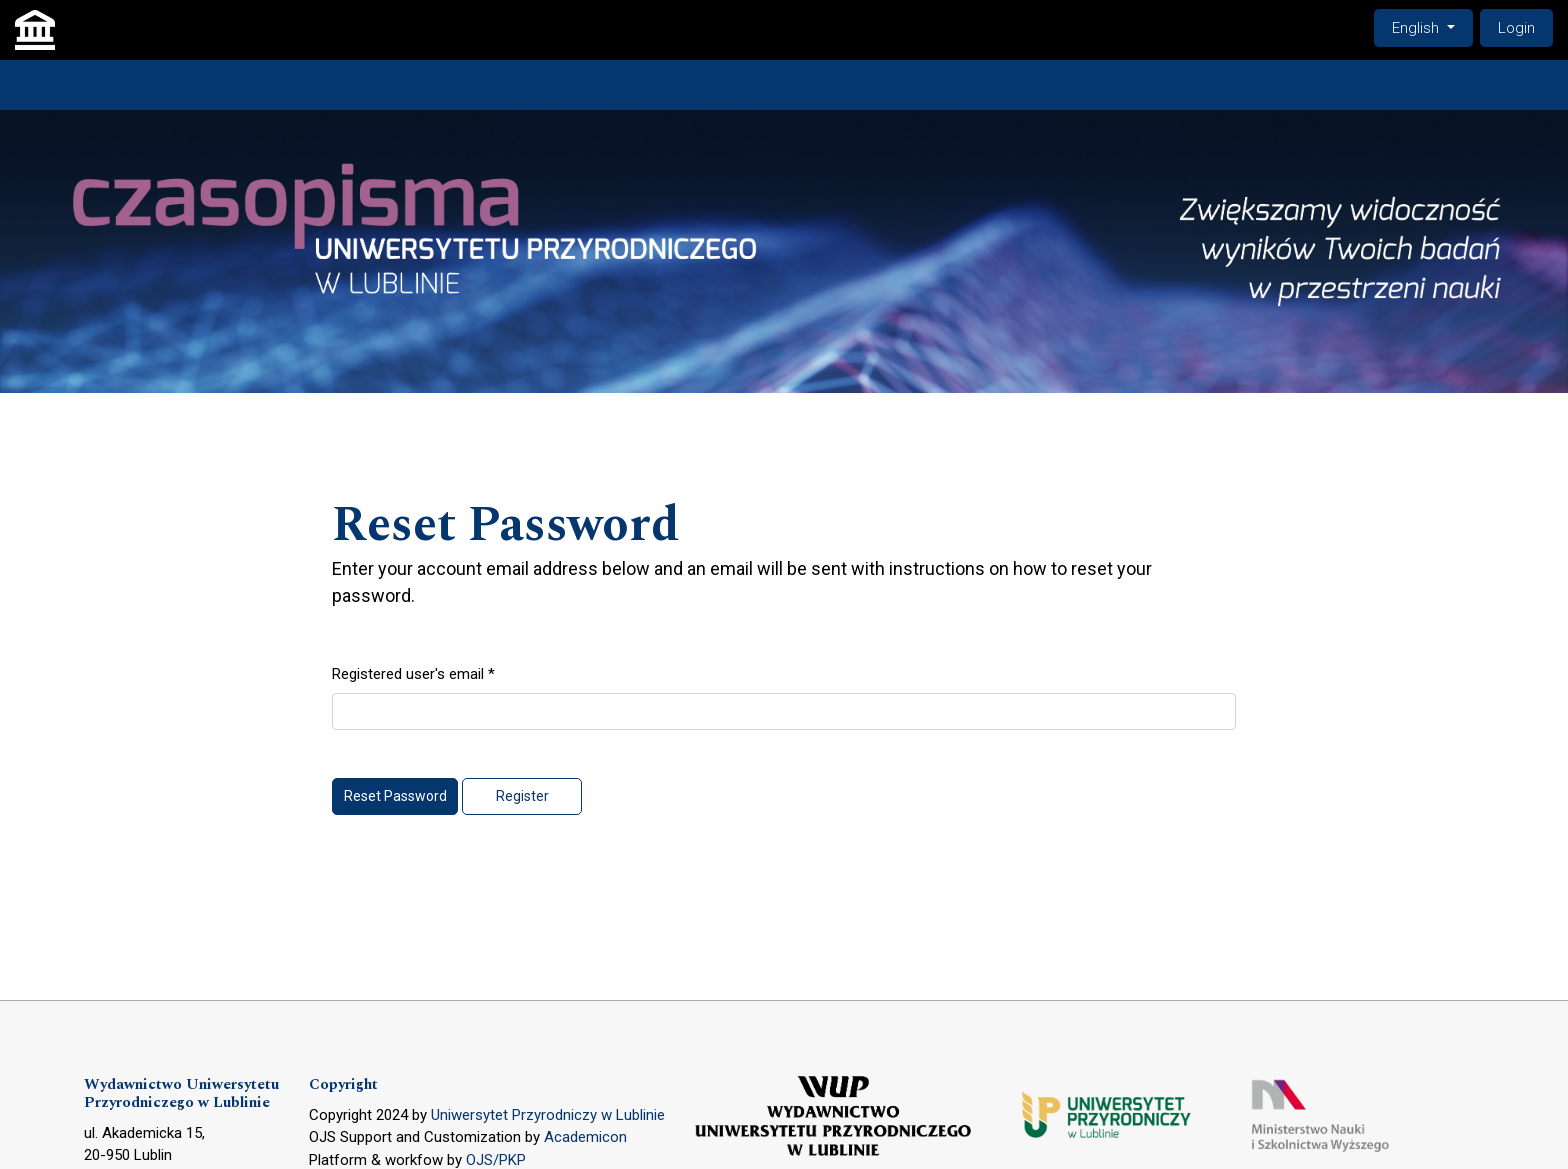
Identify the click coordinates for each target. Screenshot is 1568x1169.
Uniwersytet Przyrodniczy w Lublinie (548, 1115)
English (1432, 26)
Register (522, 796)
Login (1516, 28)
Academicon (585, 1137)
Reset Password (395, 796)
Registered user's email (413, 673)
